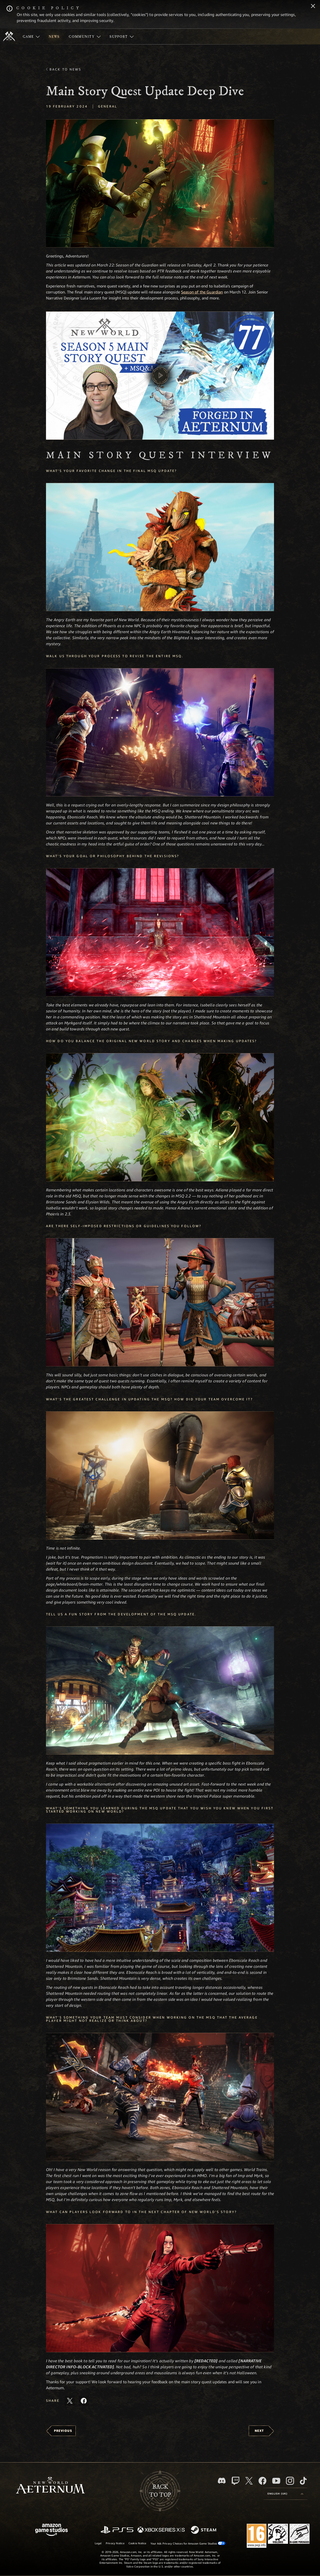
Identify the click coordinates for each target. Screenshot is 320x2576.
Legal (98, 2543)
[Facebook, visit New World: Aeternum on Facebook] (262, 2481)
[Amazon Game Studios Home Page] (51, 2530)
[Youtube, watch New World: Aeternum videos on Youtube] (276, 2481)
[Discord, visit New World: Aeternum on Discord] (222, 2481)
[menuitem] (31, 36)
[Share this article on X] (70, 2401)
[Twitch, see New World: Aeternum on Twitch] (236, 2481)
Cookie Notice (137, 2543)
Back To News (65, 69)
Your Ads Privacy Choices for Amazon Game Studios (188, 2543)
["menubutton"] (31, 36)
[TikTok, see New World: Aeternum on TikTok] (303, 2481)
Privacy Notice (115, 2543)
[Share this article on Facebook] (84, 2401)
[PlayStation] (117, 2530)
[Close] (313, 6)
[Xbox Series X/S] (161, 2530)
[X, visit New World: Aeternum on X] (249, 2481)
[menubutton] (286, 2494)
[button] (160, 183)
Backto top (160, 2491)
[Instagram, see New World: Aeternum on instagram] (290, 2481)
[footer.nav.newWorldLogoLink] (50, 2486)
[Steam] (204, 2530)
